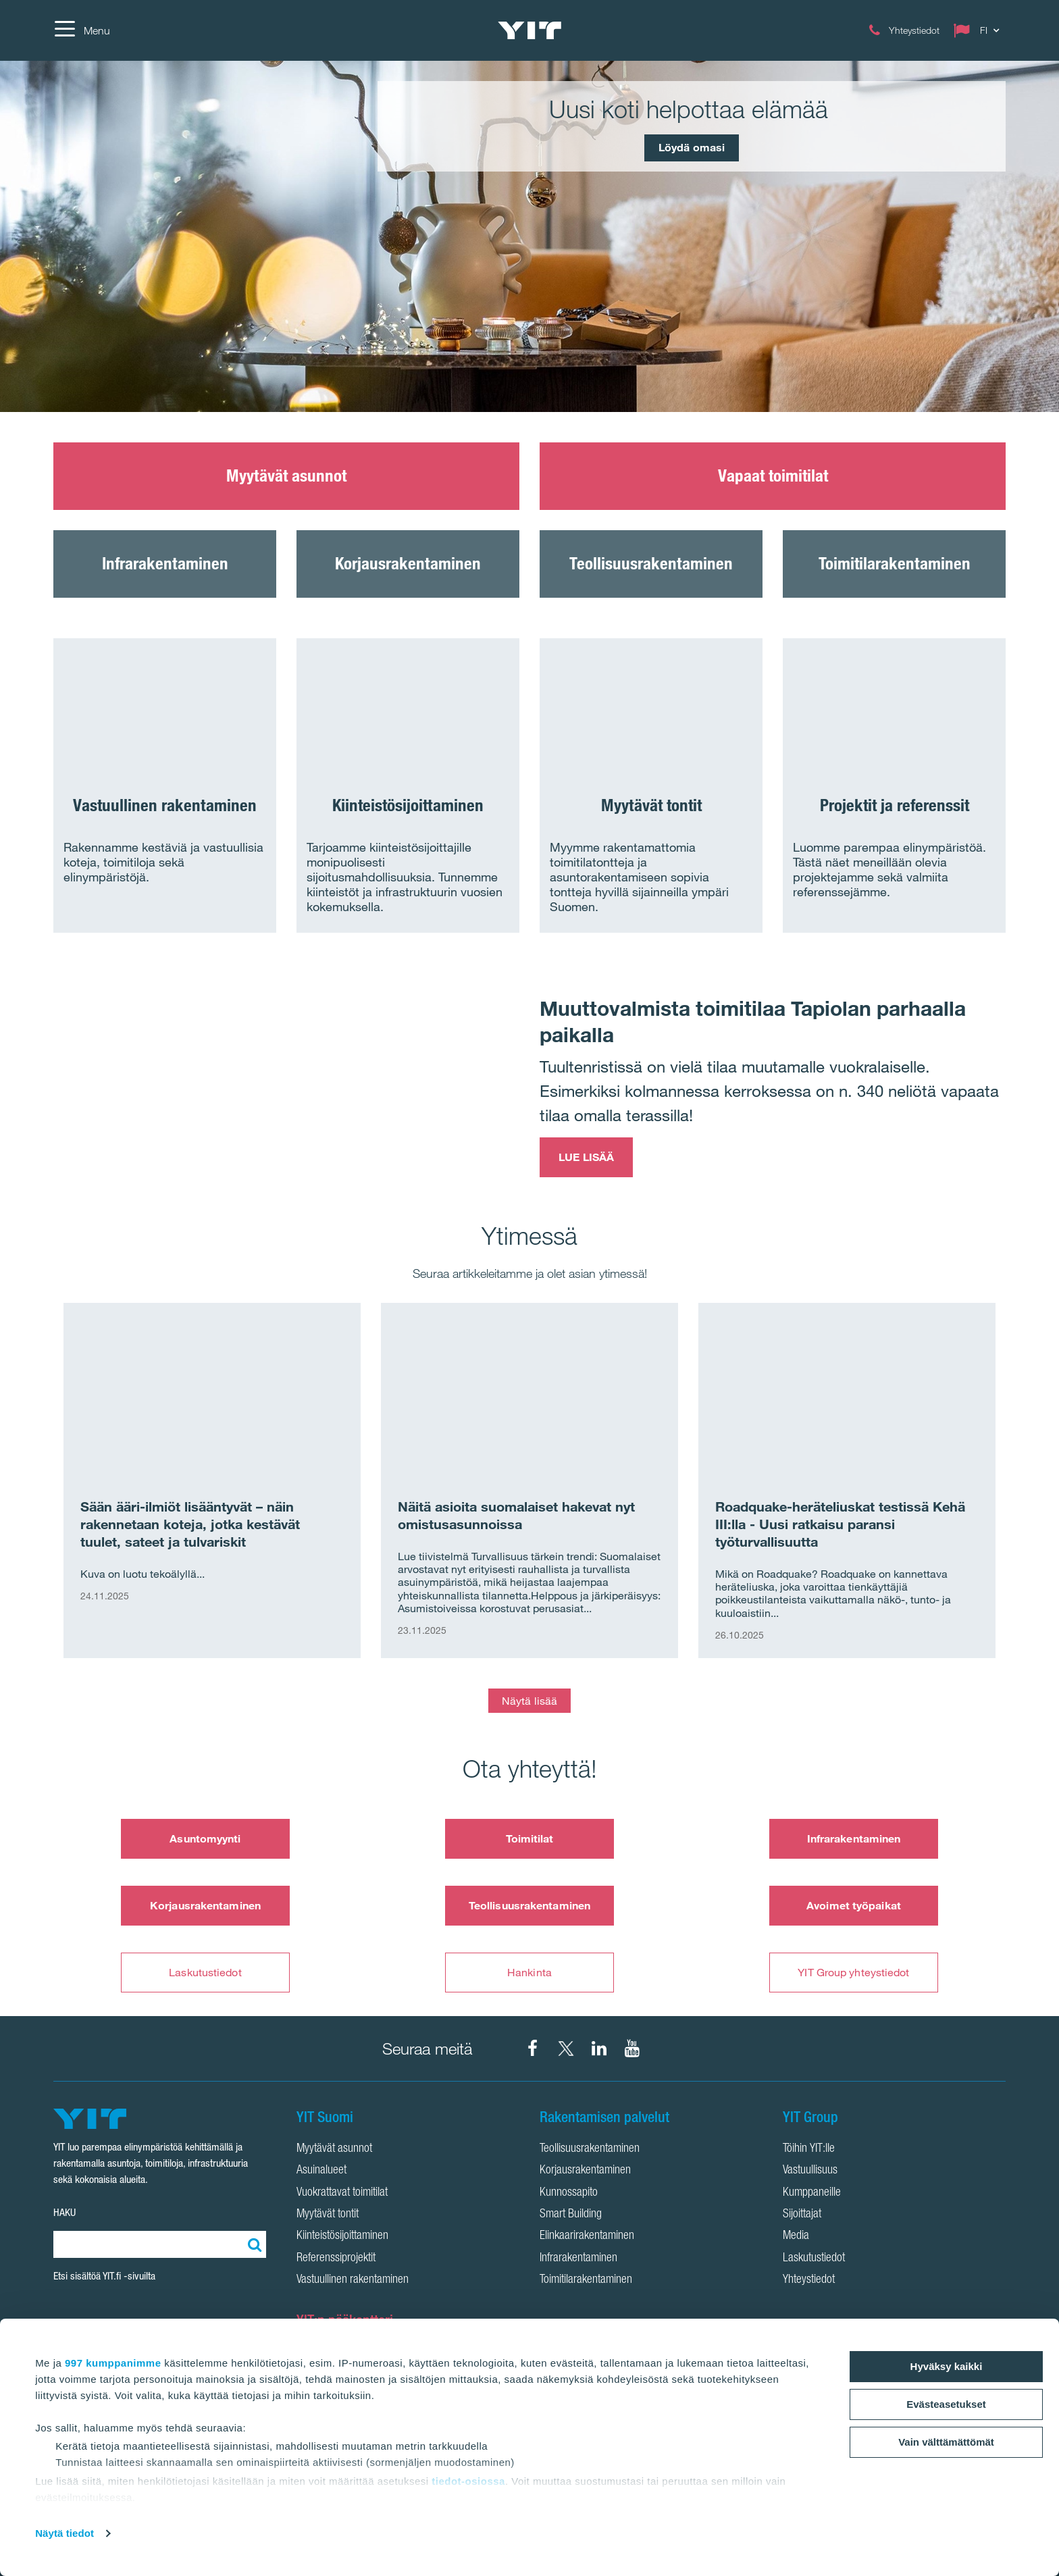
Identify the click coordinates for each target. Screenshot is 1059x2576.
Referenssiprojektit (336, 2258)
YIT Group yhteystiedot (853, 1972)
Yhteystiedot (809, 2280)
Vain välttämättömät (946, 2442)
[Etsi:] (252, 2244)
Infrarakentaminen (854, 1838)
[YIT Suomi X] (566, 2048)
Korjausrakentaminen (205, 1905)
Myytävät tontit (327, 2215)
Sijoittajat (802, 2215)
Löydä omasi (691, 147)
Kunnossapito (569, 2193)
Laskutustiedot (205, 1972)
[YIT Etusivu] (529, 30)
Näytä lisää (529, 1700)
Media (796, 2236)
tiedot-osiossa (468, 2481)
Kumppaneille (812, 2193)
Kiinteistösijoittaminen (342, 2236)
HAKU (64, 2212)
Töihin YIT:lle (809, 2149)
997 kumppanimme (113, 2363)
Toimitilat (530, 1838)
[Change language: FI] (979, 30)
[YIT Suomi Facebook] (533, 2048)
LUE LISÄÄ (586, 1157)
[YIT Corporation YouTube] (632, 2048)
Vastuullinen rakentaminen (352, 2280)
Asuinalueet (321, 2171)
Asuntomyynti (205, 1838)
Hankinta (529, 1972)
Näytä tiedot (64, 2533)
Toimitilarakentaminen (586, 2280)
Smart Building (571, 2215)
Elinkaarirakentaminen (587, 2236)
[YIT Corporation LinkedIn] (599, 2048)
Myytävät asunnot (334, 2149)
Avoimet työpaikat (853, 1905)
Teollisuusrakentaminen (529, 1905)
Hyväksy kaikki (946, 2366)
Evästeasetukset (946, 2404)
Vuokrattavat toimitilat (342, 2193)
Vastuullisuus (810, 2171)
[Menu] (81, 30)
